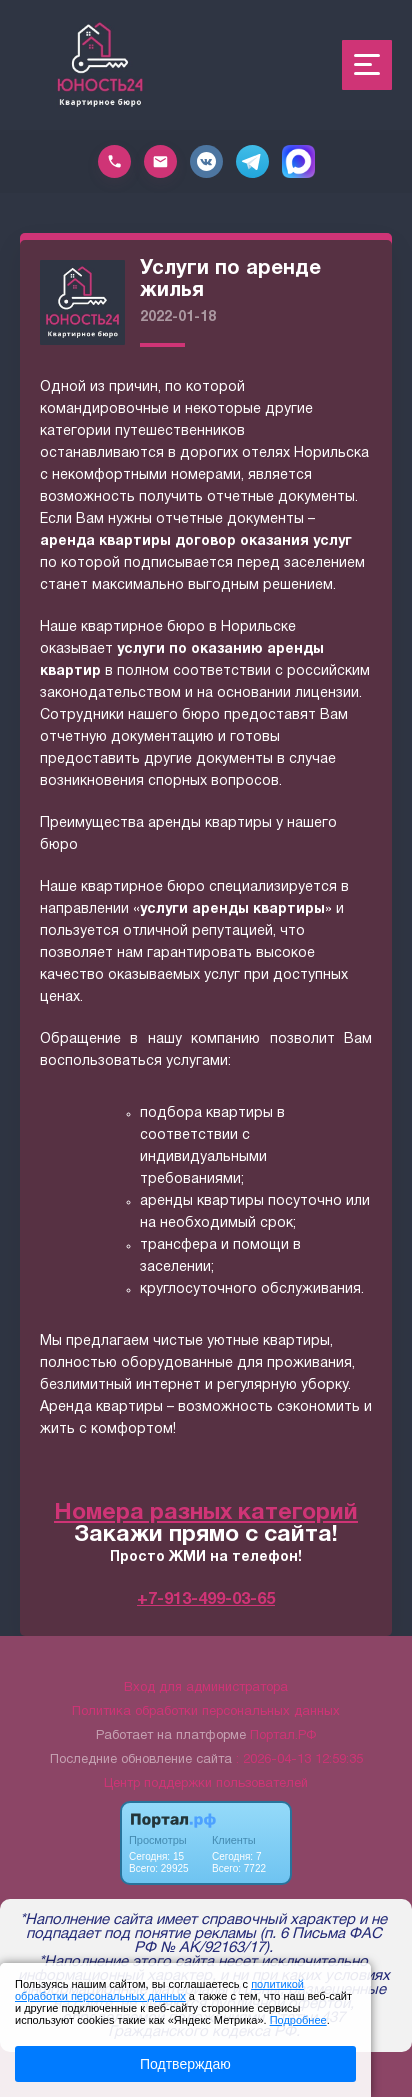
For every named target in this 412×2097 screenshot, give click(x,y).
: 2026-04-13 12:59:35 (299, 1760)
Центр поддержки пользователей (206, 1784)
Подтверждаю (185, 2064)
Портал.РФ (283, 1736)
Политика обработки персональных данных (206, 1712)
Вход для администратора (206, 1688)
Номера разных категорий (206, 1513)
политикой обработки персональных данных (159, 1990)
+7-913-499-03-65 (206, 1599)
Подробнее (298, 2020)
